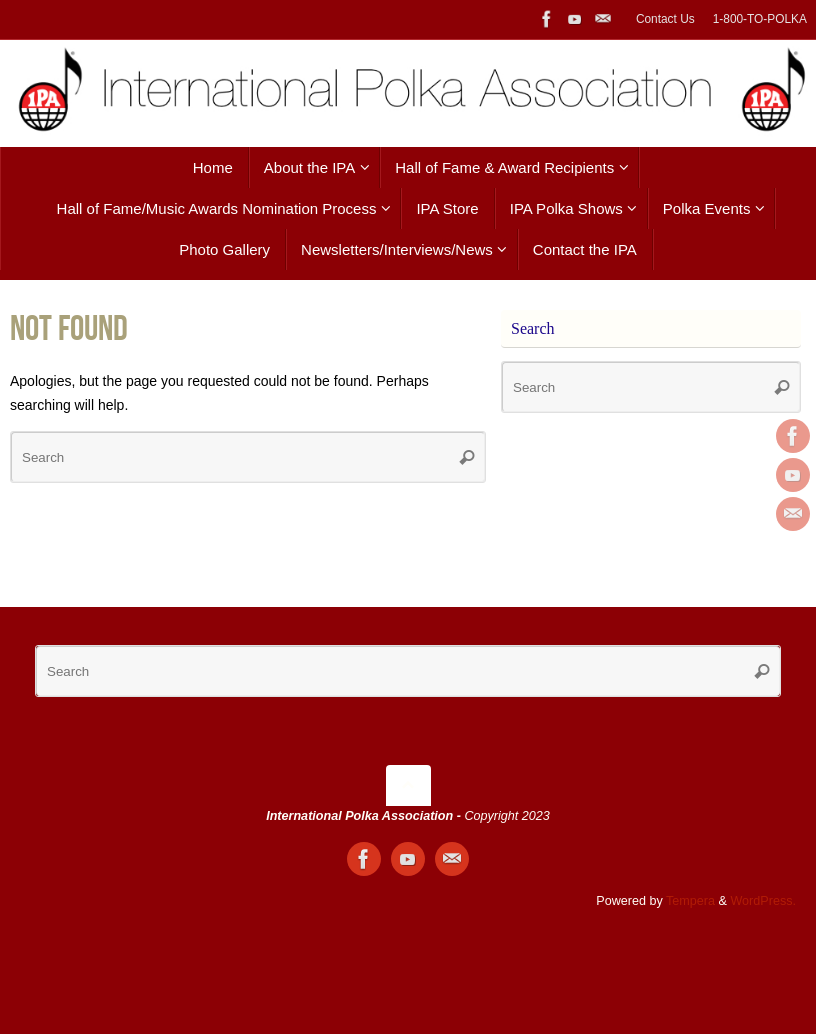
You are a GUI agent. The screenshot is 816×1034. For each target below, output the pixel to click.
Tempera (690, 901)
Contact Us (665, 19)
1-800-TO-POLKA (760, 19)
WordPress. (763, 901)
